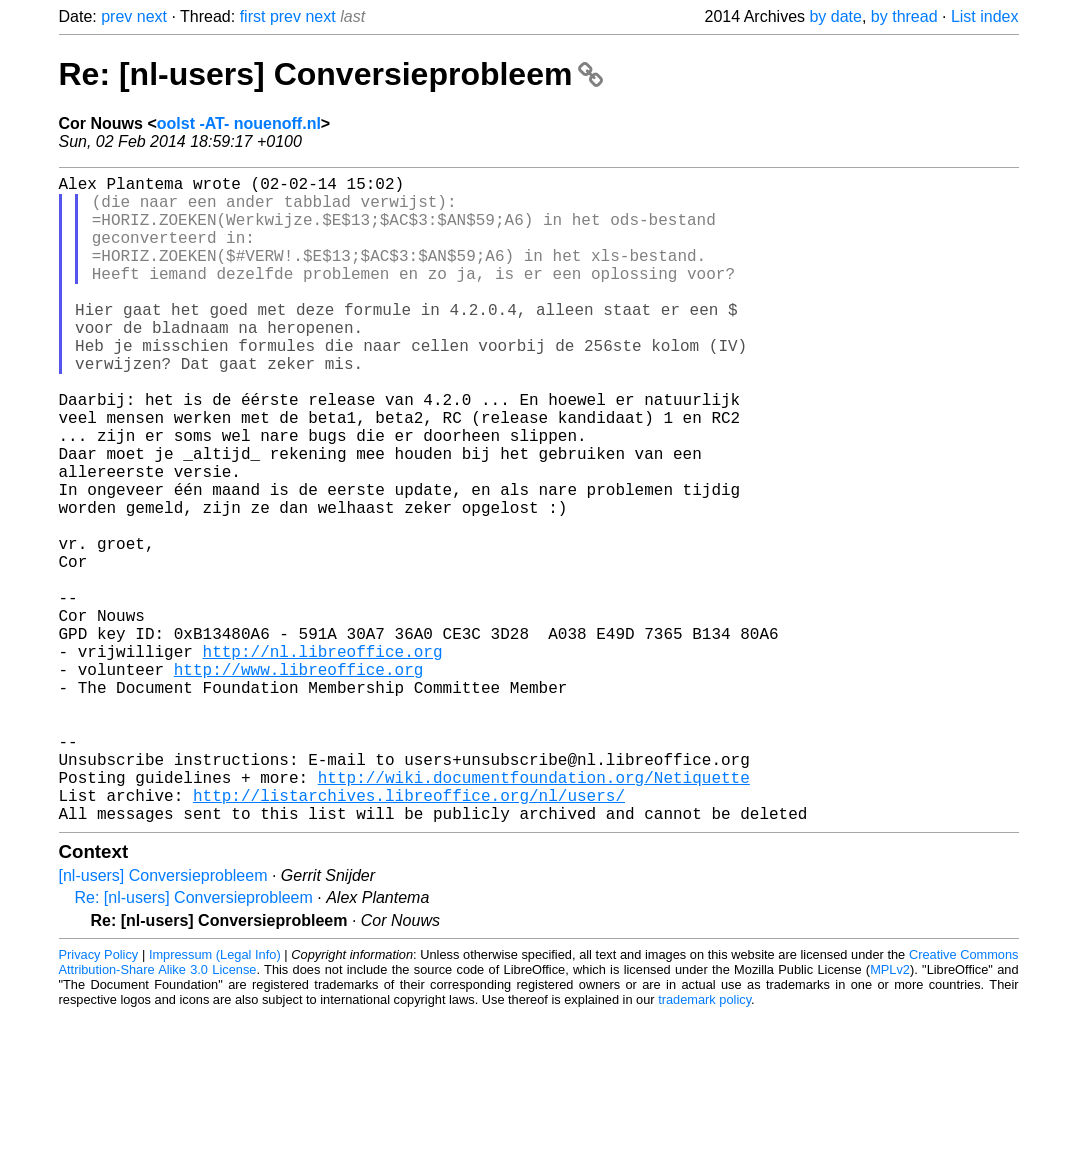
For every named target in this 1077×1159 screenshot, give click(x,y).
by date (835, 16)
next (152, 16)
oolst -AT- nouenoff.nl (239, 123)
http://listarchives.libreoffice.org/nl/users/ (409, 935)
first (253, 16)
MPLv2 (890, 1113)
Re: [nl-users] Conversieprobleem (331, 74)
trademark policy (704, 1143)
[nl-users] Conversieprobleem (163, 1019)
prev (116, 16)
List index (985, 16)
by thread (904, 16)
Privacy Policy (99, 1098)
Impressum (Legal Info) (215, 1098)
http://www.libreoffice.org (299, 781)
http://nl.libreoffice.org (323, 759)
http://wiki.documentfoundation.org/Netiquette (534, 913)
